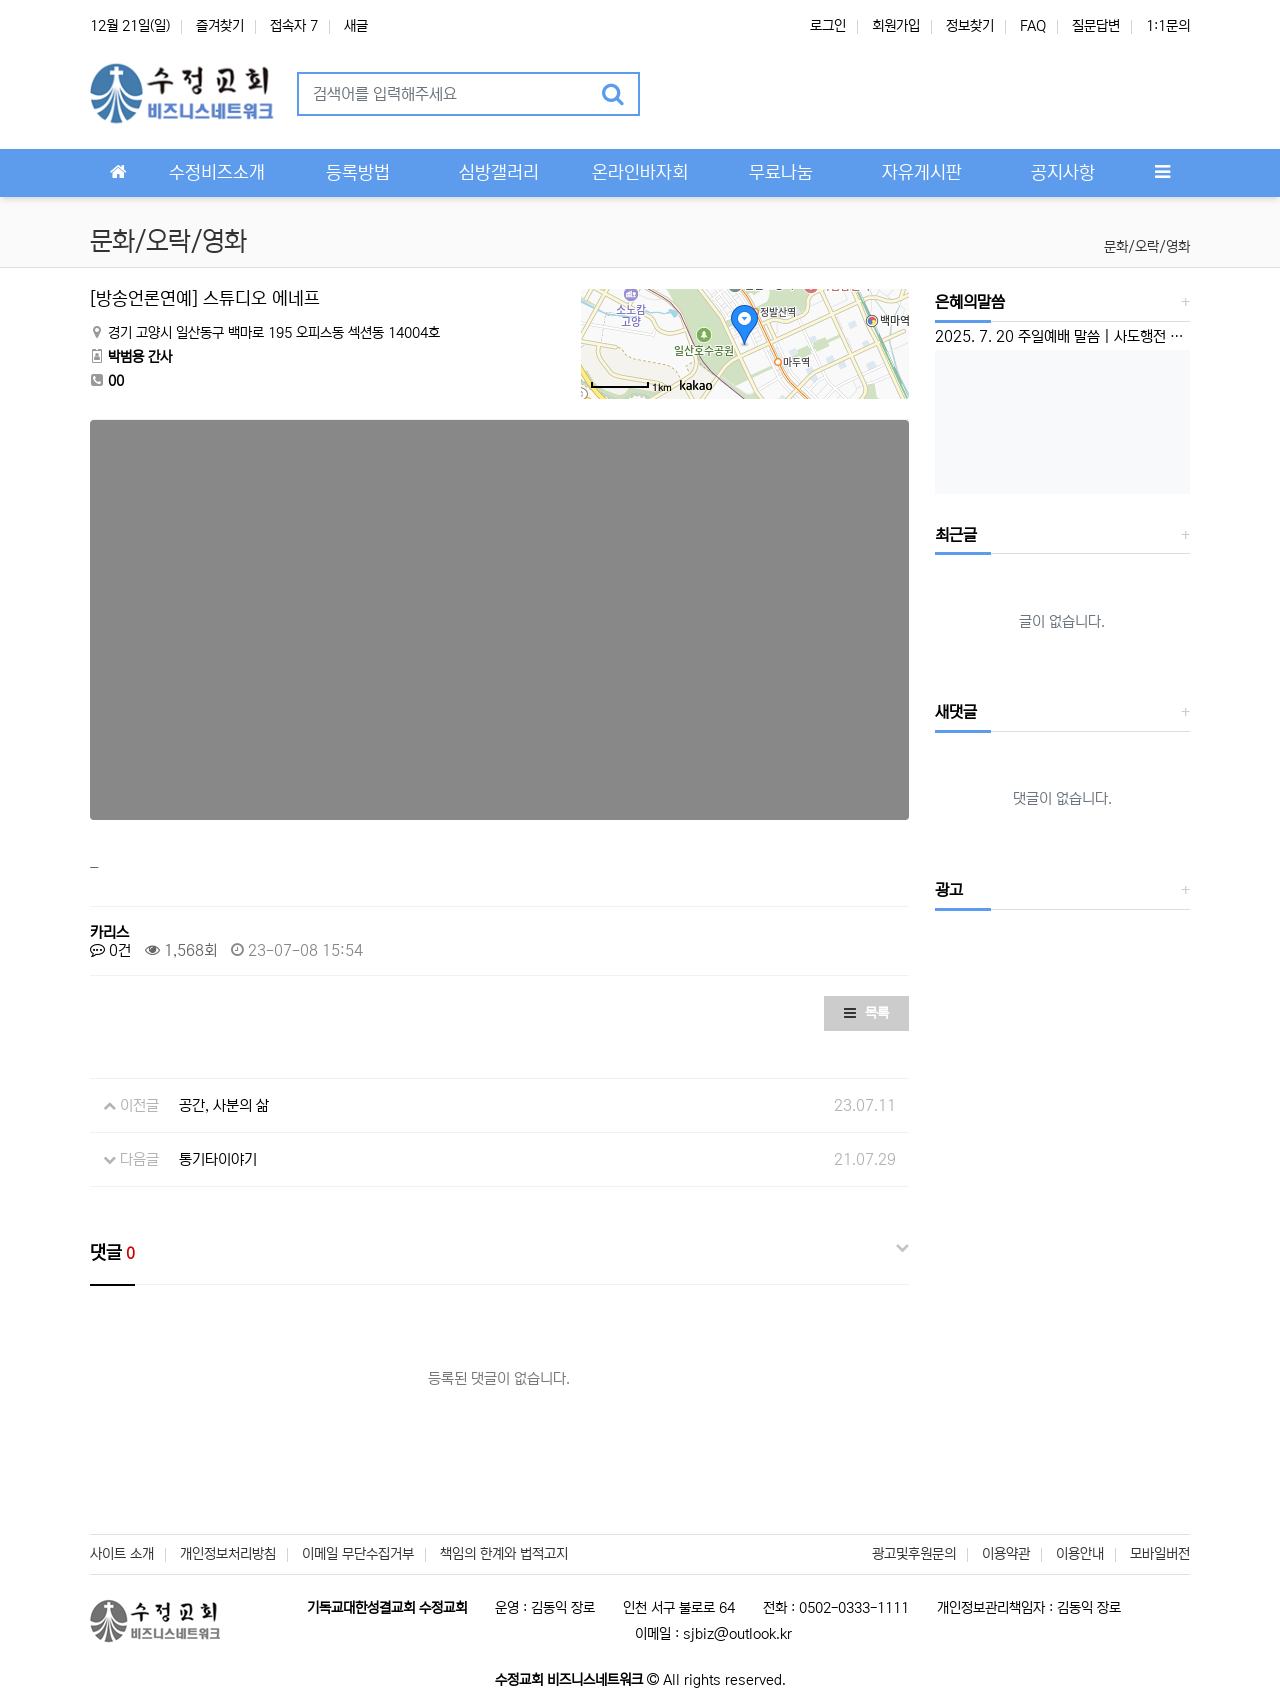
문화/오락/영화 (1147, 247)
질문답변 (1096, 26)
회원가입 (896, 26)
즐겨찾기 (220, 26)
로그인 (828, 26)
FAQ (1033, 26)
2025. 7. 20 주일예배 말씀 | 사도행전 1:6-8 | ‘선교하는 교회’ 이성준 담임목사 (1063, 336)
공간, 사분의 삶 (224, 1105)
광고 (949, 890)
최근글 (956, 535)
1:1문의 (1168, 26)
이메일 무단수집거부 (358, 1554)
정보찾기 (970, 26)
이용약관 (1006, 1554)
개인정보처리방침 (228, 1554)
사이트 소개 (122, 1554)
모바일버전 (1160, 1554)
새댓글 (956, 712)
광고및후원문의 (914, 1554)
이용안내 (1080, 1554)
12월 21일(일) (130, 26)
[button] (681, 94)
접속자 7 (294, 26)
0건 (110, 950)
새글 (356, 26)
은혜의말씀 (970, 302)
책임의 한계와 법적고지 (504, 1554)
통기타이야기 (218, 1159)
